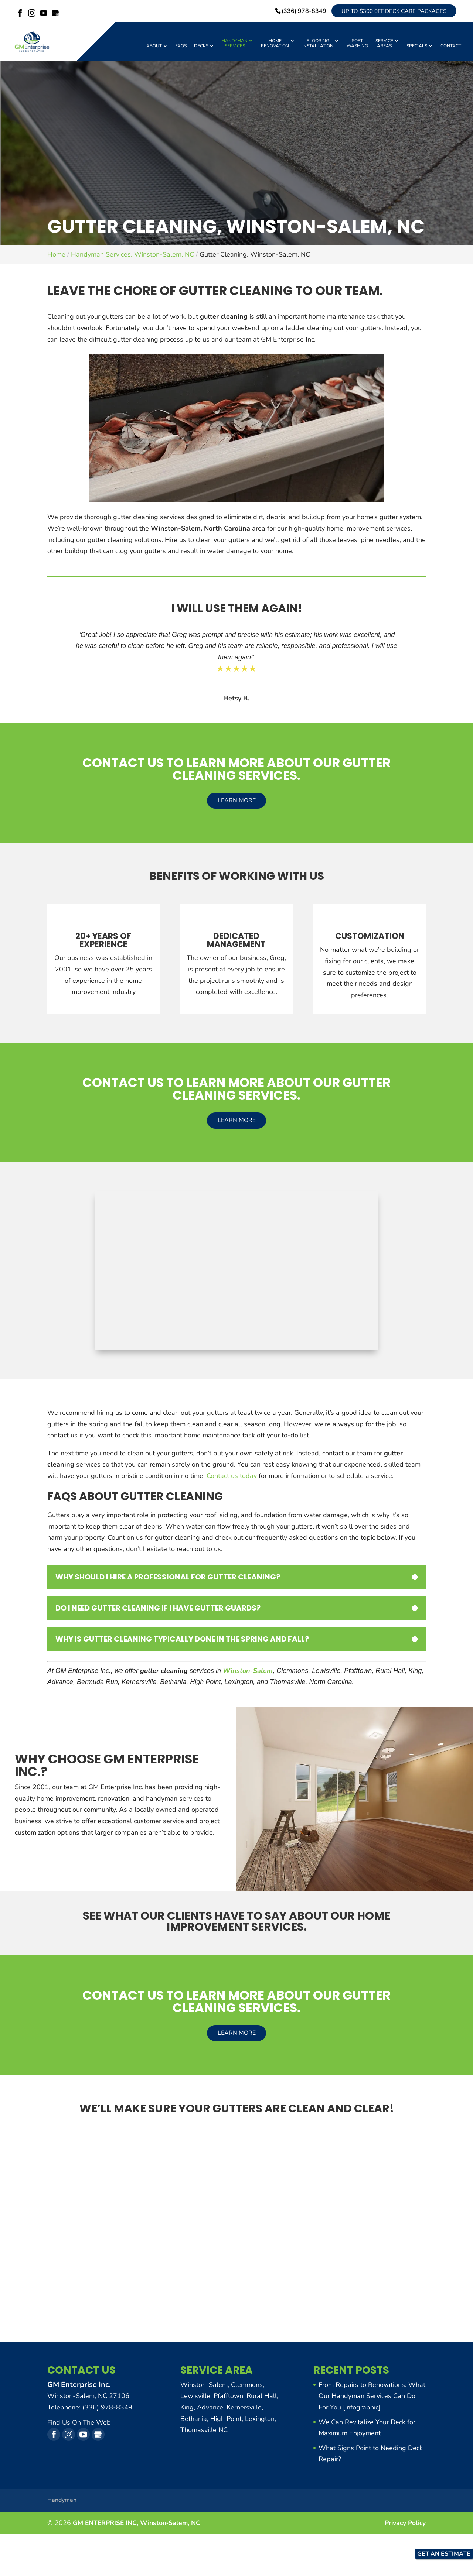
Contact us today (232, 1478)
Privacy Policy (404, 2525)
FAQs (181, 49)
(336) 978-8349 (294, 12)
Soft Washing (357, 46)
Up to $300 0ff (389, 12)
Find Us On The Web (79, 2425)
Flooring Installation (317, 46)
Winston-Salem (248, 1673)
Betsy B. (236, 701)
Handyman (61, 2503)
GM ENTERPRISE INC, (138, 2525)
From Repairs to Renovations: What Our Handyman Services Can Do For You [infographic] (372, 2399)
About (154, 49)
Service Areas (384, 46)
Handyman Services (235, 46)
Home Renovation (275, 46)
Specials (416, 49)
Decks (201, 49)
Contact (450, 49)
